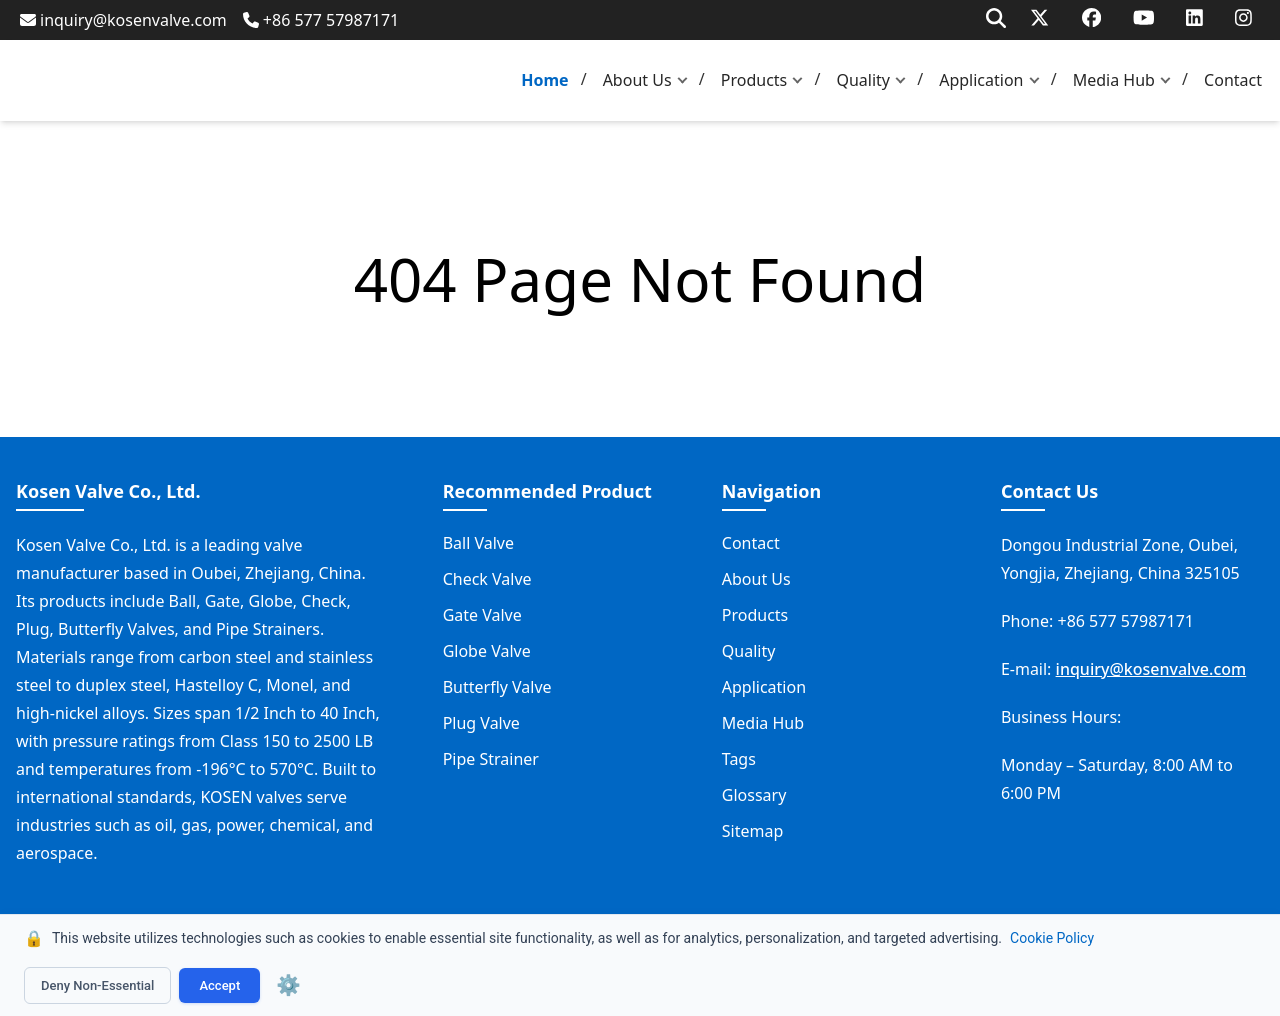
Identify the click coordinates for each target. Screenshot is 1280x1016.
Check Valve (487, 579)
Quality (863, 80)
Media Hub (1114, 80)
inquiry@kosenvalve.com (123, 20)
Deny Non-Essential (97, 985)
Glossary (754, 795)
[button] (687, 80)
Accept (219, 985)
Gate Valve (482, 615)
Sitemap (753, 831)
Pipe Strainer (491, 759)
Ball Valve (478, 543)
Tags (739, 759)
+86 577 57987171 (321, 20)
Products (754, 80)
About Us (637, 80)
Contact (1233, 80)
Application (981, 80)
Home (544, 80)
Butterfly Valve (497, 687)
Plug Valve (481, 723)
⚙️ (288, 985)
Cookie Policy (1052, 938)
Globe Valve (487, 651)
